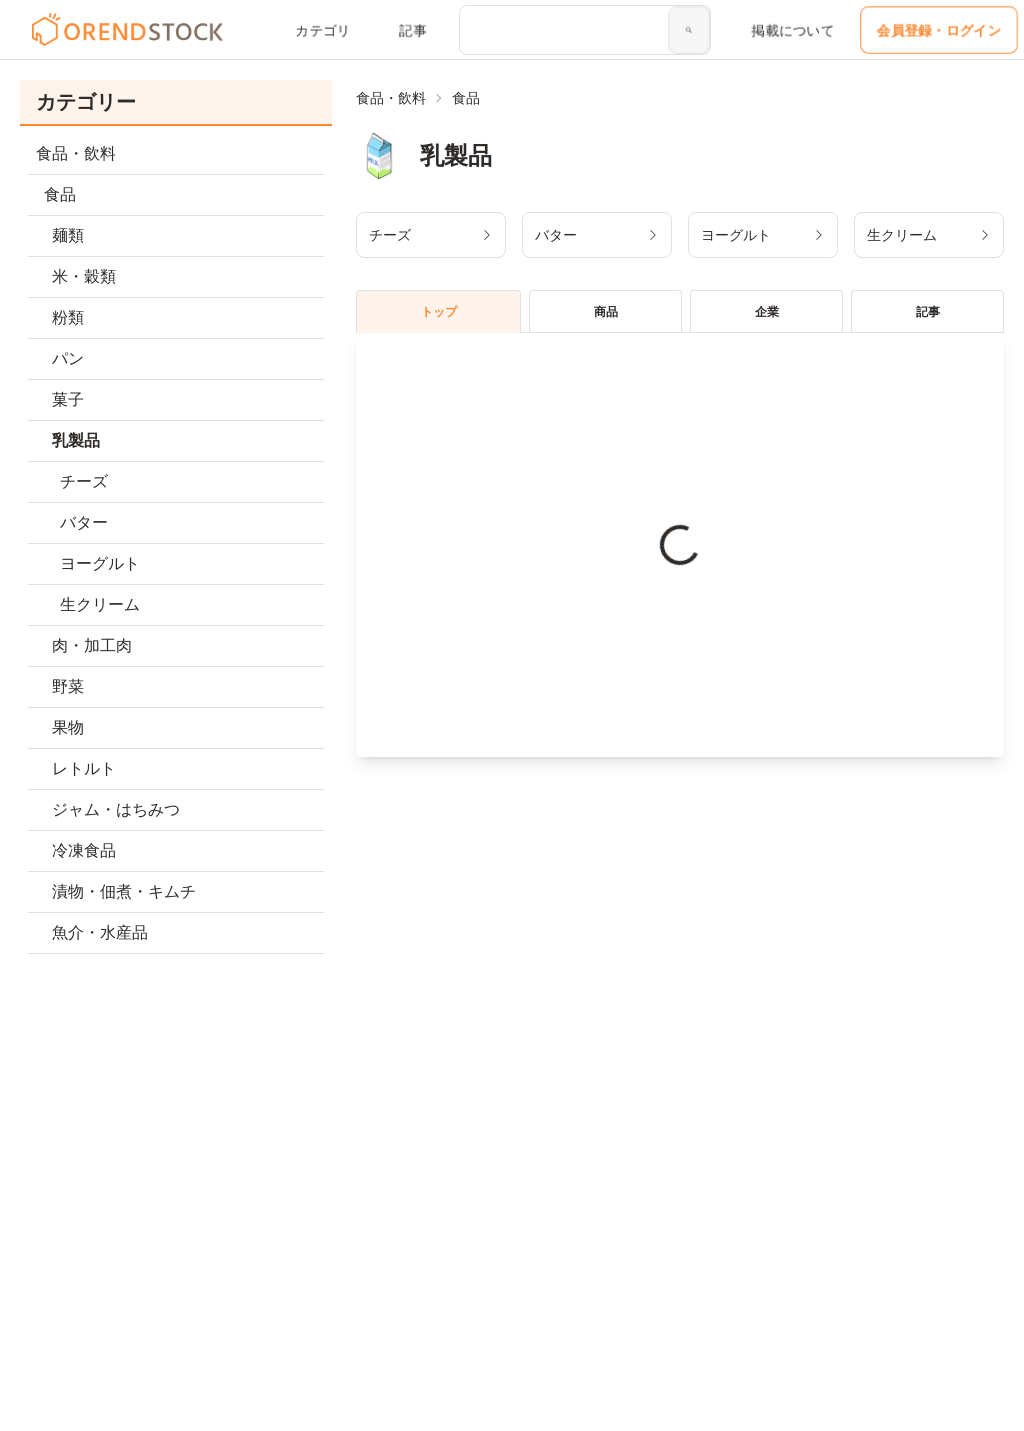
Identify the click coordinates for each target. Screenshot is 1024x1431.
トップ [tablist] (439, 312)
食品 (466, 98)
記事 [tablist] (928, 312)
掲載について (793, 30)
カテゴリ (323, 30)
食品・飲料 (391, 98)
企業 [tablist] (767, 312)
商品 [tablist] (606, 312)
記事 (413, 30)
